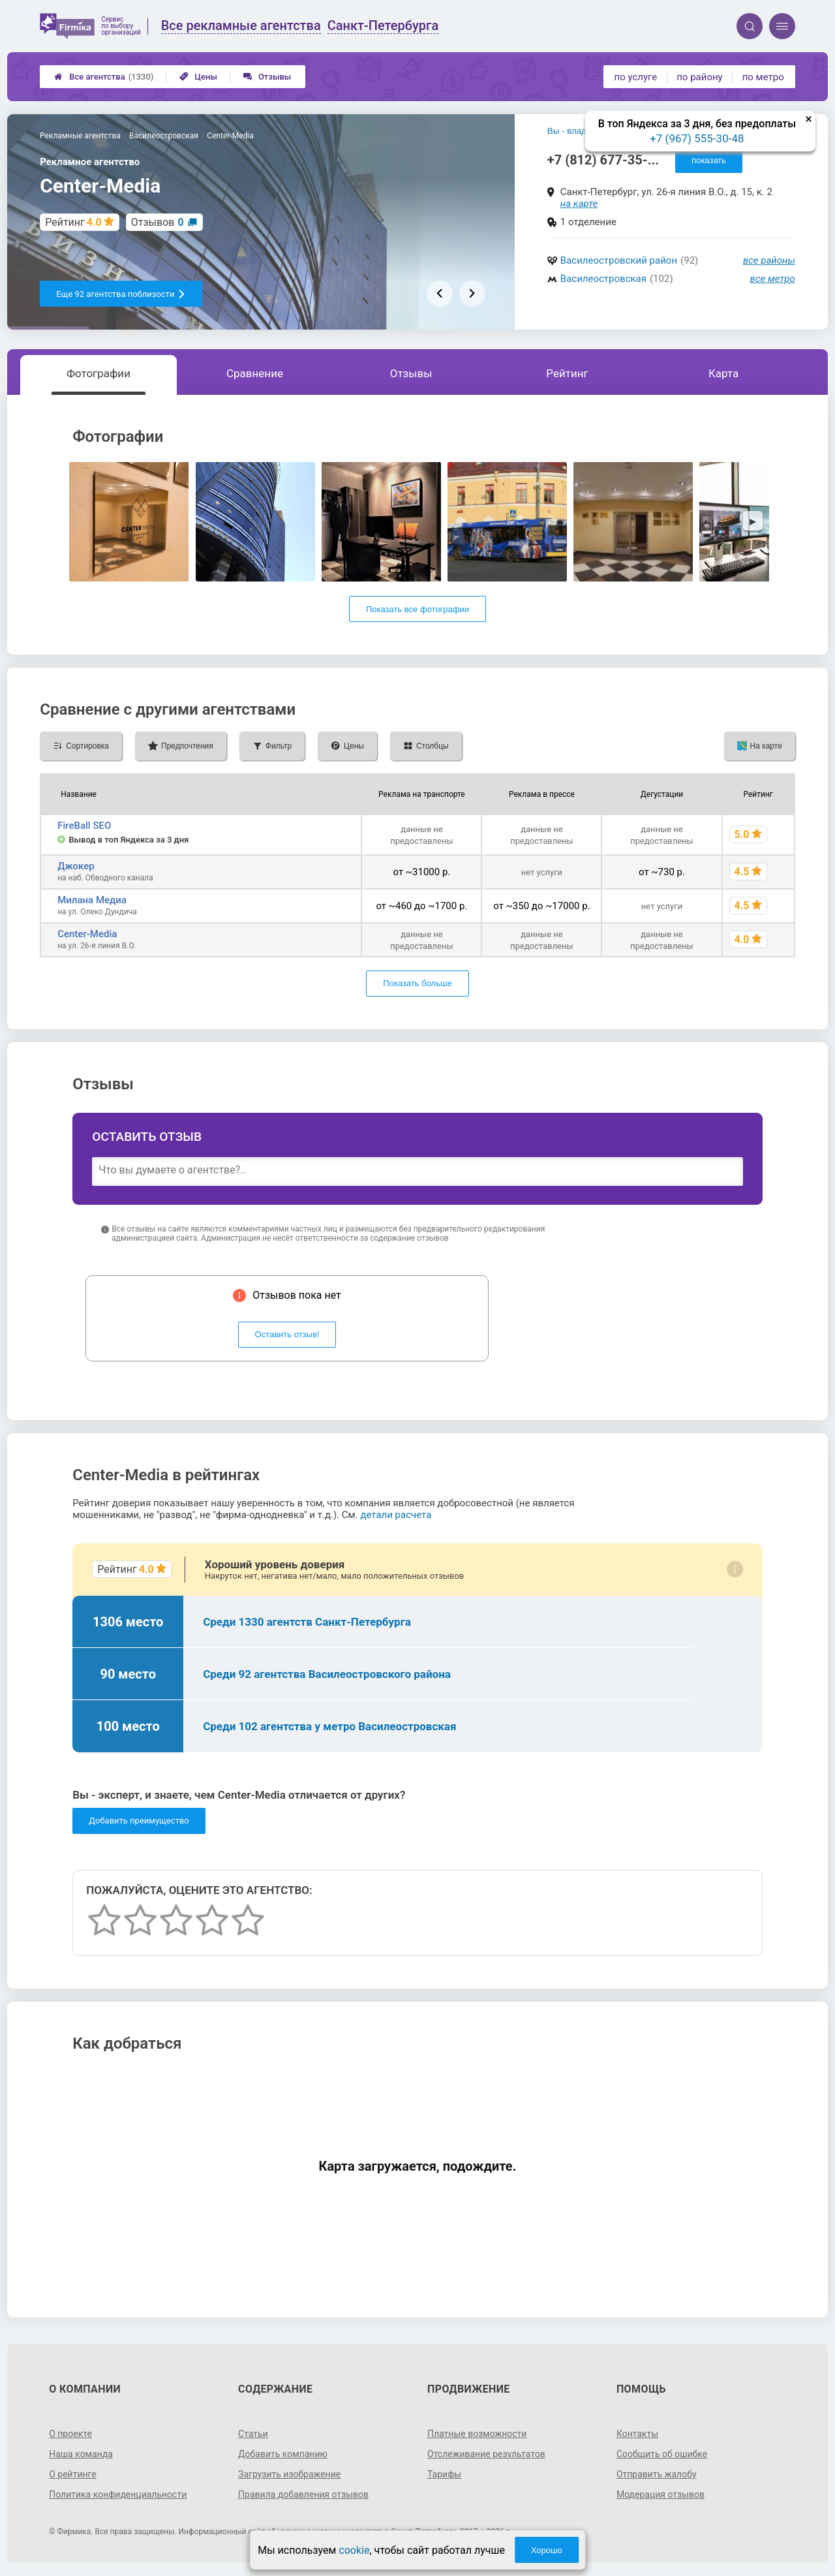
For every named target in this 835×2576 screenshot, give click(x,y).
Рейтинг (567, 373)
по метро (763, 77)
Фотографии (98, 373)
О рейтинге (73, 2474)
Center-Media (87, 934)
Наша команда (81, 2454)
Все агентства (103, 77)
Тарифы (444, 2474)
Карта (723, 373)
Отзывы (267, 77)
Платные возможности (476, 2434)
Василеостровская (603, 279)
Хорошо (546, 2550)
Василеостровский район (618, 260)
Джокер (75, 866)
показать (708, 160)
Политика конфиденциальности (118, 2494)
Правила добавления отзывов (303, 2494)
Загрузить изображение (289, 2474)
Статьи (253, 2434)
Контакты (637, 2434)
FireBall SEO (84, 825)
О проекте (70, 2434)
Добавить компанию (282, 2454)
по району (699, 77)
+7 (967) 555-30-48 (697, 138)
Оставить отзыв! (287, 1334)
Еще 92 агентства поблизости (121, 294)
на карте (579, 203)
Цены (198, 77)
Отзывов (157, 222)
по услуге (636, 77)
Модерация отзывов (660, 2494)
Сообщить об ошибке (661, 2454)
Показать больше (417, 983)
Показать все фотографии (417, 609)
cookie (354, 2550)
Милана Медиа (92, 900)
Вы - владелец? (579, 131)
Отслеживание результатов (486, 2454)
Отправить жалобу (656, 2474)
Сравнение (254, 373)
